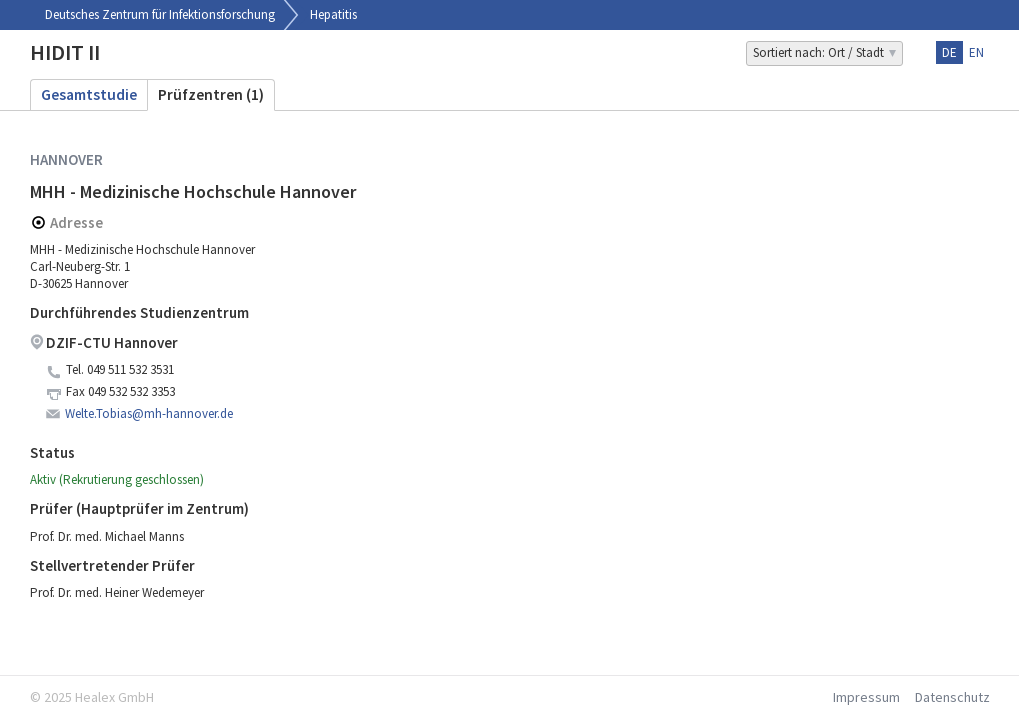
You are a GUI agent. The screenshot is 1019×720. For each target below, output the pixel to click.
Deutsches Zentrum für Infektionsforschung (160, 14)
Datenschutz (952, 697)
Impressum (866, 697)
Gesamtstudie (89, 94)
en (976, 52)
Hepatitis (333, 14)
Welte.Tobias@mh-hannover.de (149, 413)
